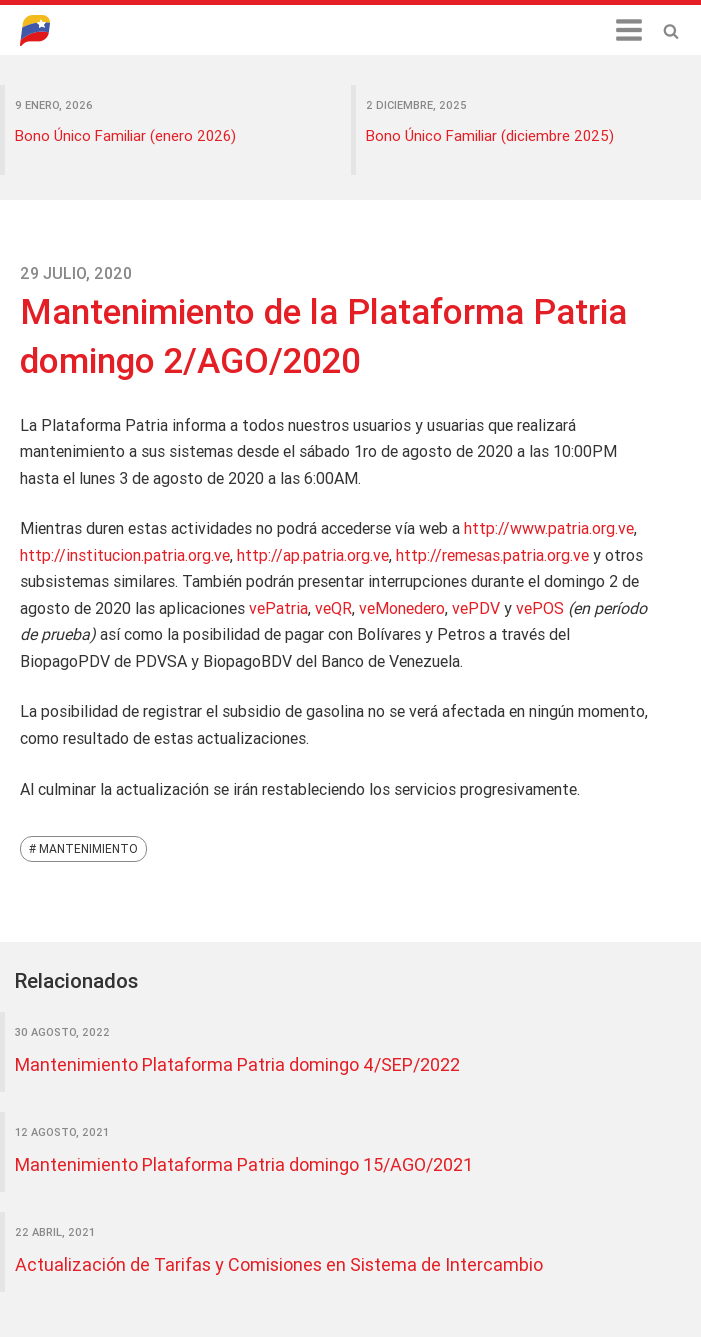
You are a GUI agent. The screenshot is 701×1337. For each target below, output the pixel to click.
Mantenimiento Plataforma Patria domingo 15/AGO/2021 (244, 1164)
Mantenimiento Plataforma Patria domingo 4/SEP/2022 (237, 1064)
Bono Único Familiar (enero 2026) (125, 135)
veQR (333, 608)
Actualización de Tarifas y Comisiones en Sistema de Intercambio (279, 1264)
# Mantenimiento (83, 848)
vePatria (278, 608)
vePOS (540, 608)
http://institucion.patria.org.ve (125, 555)
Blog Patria (45, 30)
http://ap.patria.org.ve (313, 555)
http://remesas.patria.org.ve (492, 555)
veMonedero (402, 608)
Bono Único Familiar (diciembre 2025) (490, 135)
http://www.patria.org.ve (549, 528)
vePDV (476, 608)
